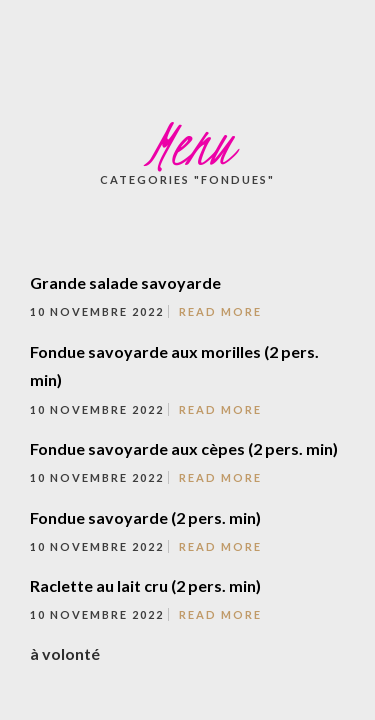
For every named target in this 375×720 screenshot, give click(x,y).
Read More (220, 311)
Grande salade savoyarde (125, 282)
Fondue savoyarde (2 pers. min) (145, 517)
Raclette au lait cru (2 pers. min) (145, 585)
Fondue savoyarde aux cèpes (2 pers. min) (184, 448)
